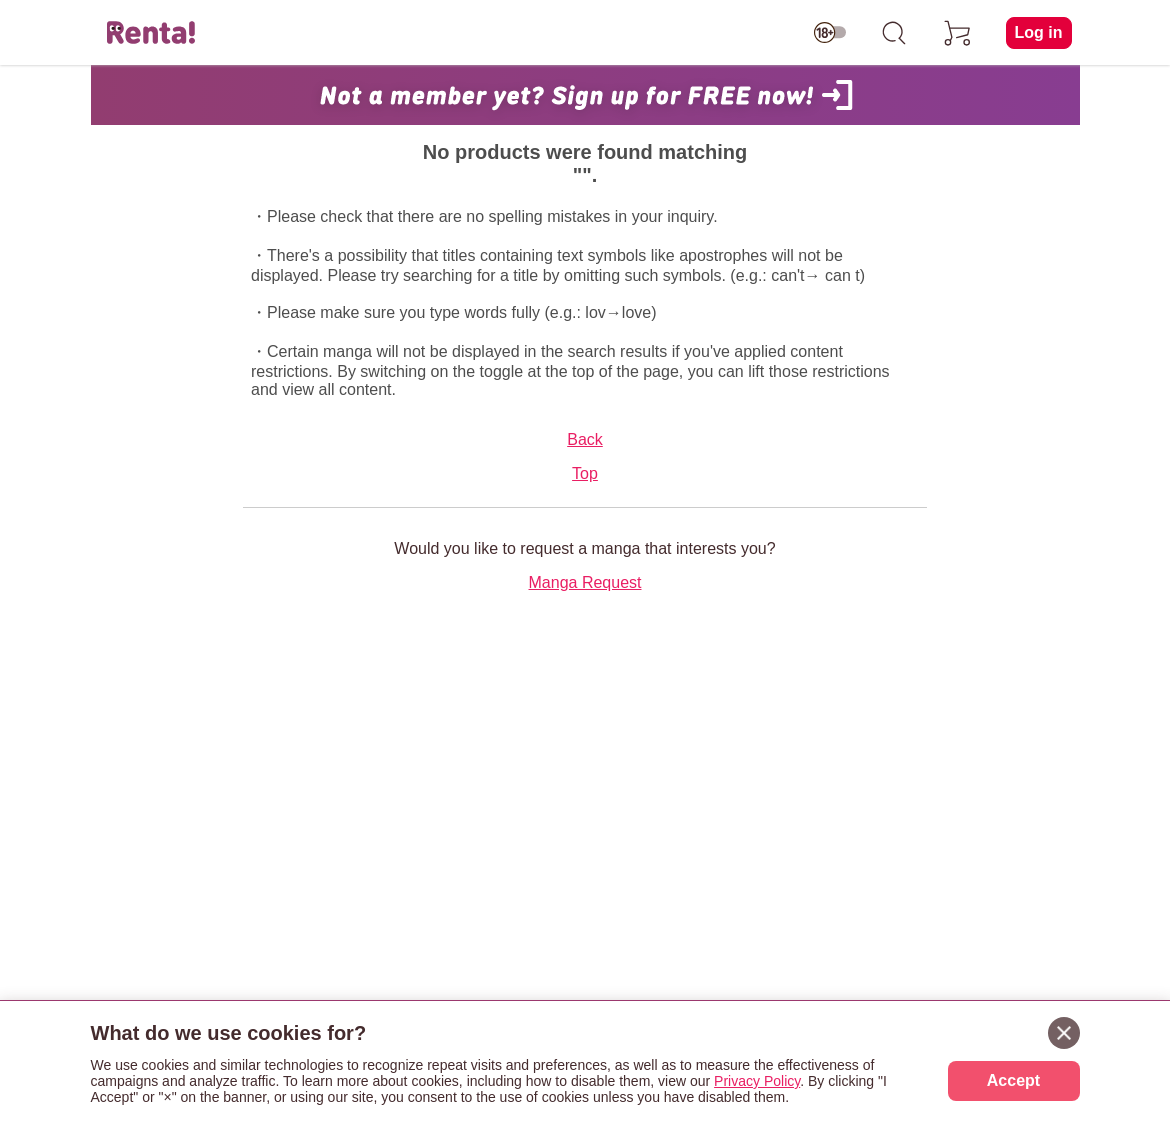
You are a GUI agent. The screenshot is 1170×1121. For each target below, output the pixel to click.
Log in (1039, 32)
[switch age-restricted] (830, 33)
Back (585, 439)
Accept (1013, 1080)
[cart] (958, 33)
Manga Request (585, 582)
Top (585, 473)
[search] (894, 33)
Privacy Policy (757, 1081)
